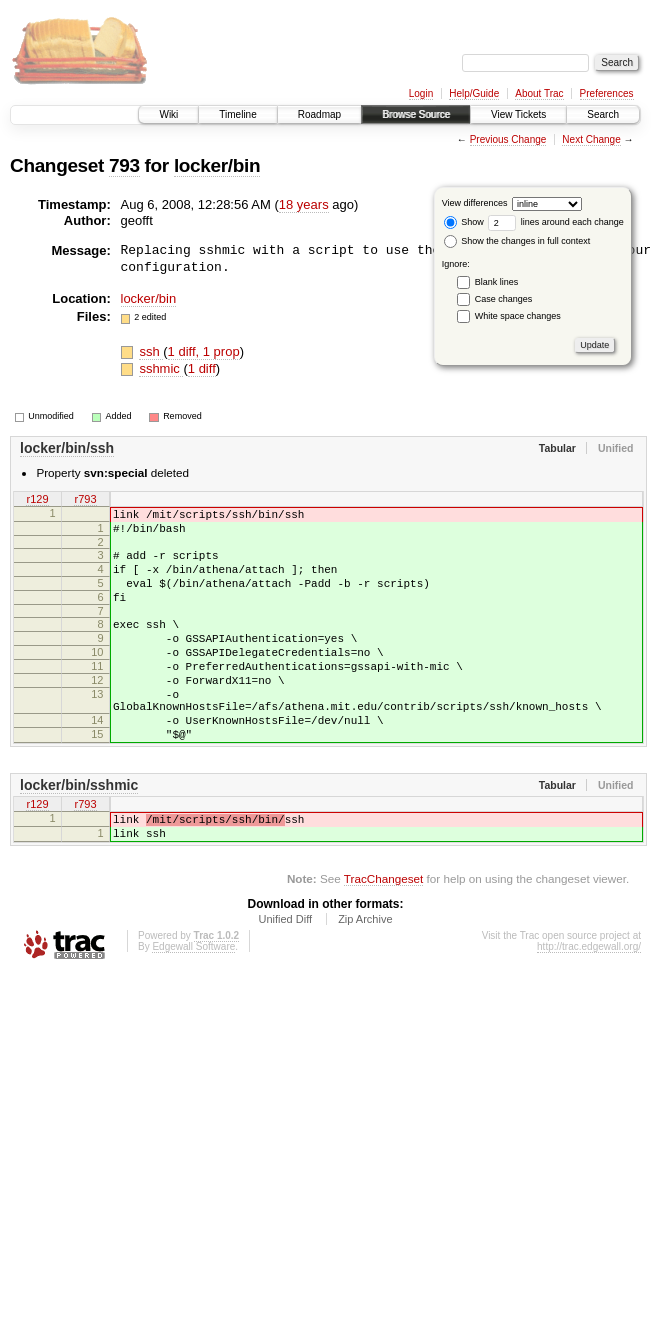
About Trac (539, 93)
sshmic (161, 368)
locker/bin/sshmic (79, 833)
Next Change (591, 139)
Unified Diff (285, 976)
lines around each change (556, 222)
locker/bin (217, 165)
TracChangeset (383, 935)
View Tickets (518, 114)
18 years (304, 204)
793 (124, 165)
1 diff (202, 368)
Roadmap (319, 114)
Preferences (607, 93)
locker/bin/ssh (67, 448)
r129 (37, 500)
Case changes (504, 299)
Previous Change (508, 139)
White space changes (518, 316)
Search (603, 114)
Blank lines (497, 282)
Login (421, 93)
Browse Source (416, 114)
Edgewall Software (193, 1003)
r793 (85, 500)
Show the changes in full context (517, 241)
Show (464, 222)
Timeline (237, 114)
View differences (475, 203)
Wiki (168, 114)
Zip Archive (365, 976)
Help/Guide (474, 93)
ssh (151, 351)
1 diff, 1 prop (204, 351)
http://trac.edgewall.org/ (589, 1003)
